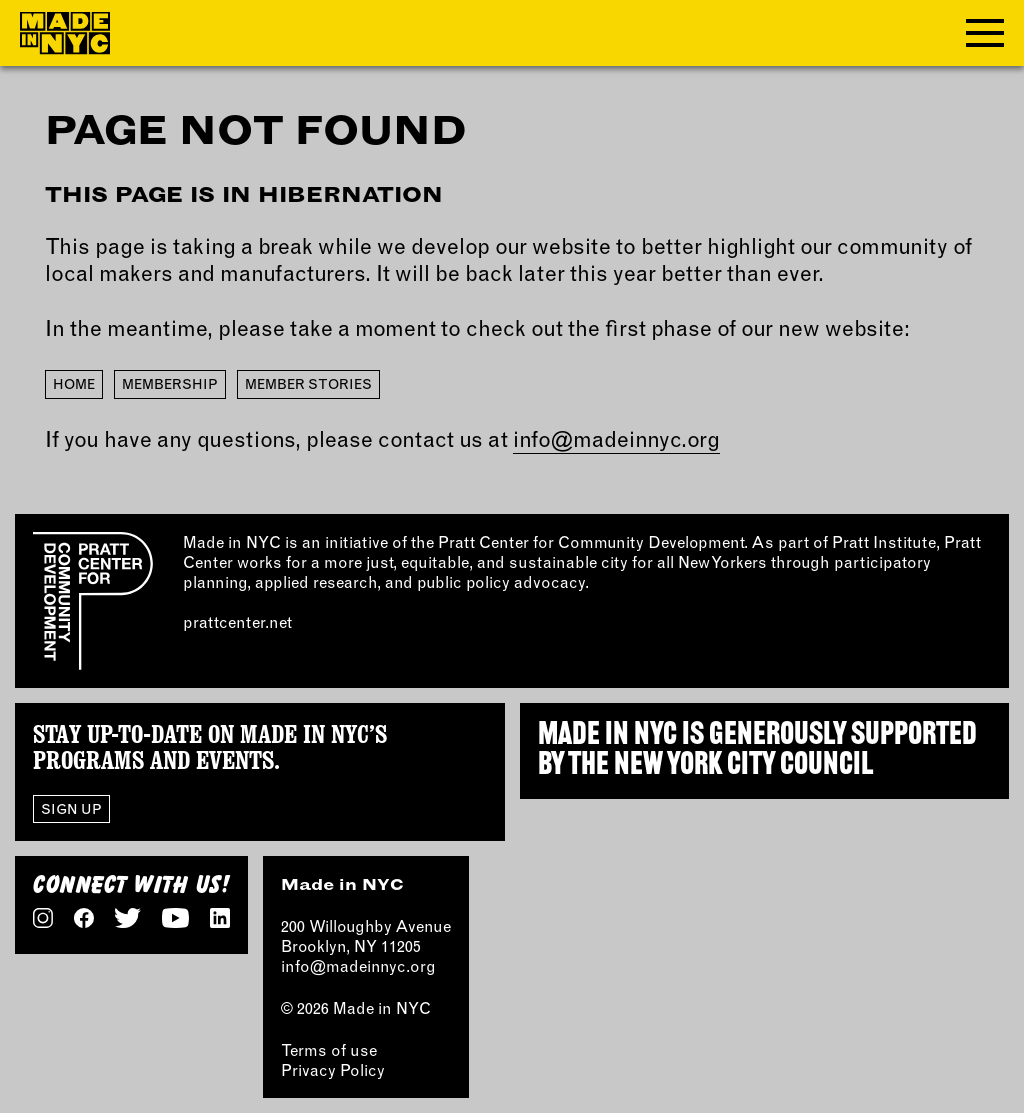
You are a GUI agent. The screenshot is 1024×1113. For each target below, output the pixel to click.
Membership (170, 384)
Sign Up (71, 808)
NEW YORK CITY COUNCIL (743, 766)
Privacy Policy (333, 1070)
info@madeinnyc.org (616, 439)
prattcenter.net (237, 622)
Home (74, 384)
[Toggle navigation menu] (985, 33)
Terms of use (329, 1050)
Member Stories (308, 384)
